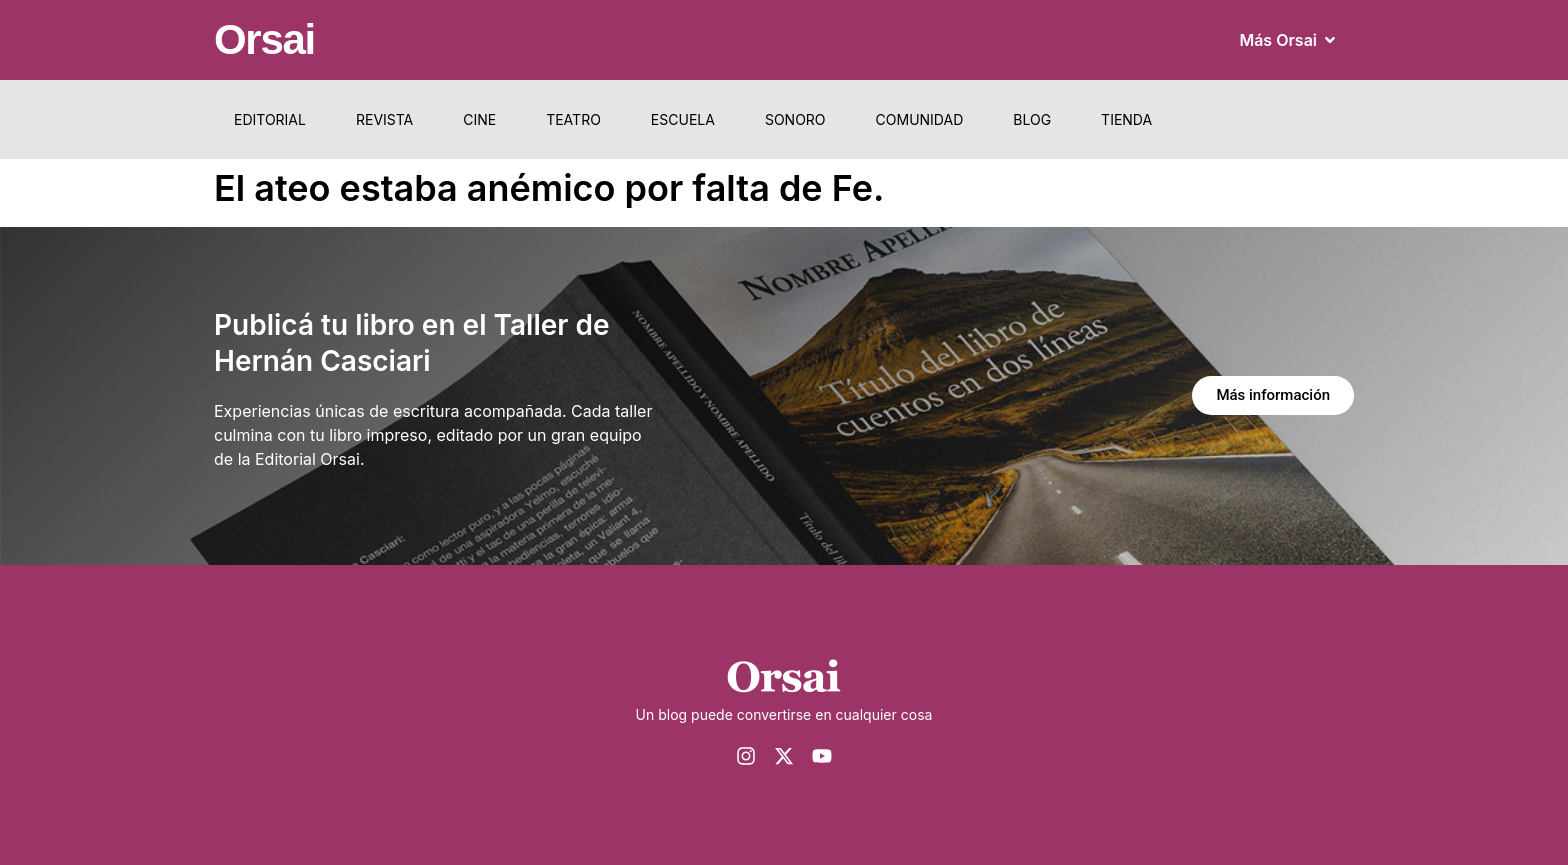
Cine (479, 119)
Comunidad (920, 119)
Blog (1032, 119)
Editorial (270, 119)
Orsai (264, 39)
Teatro (573, 119)
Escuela (683, 119)
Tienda (1126, 119)
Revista (384, 119)
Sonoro (795, 119)
